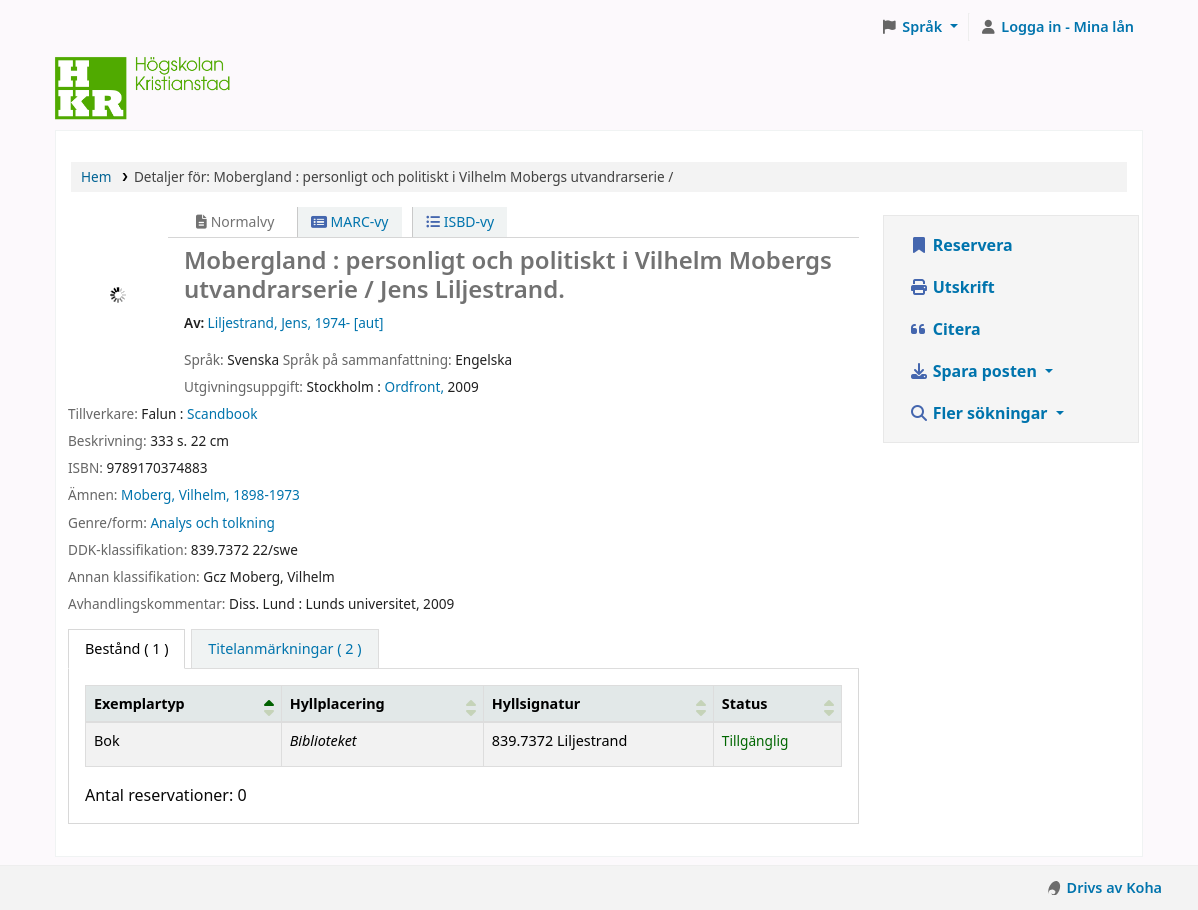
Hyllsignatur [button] (536, 703)
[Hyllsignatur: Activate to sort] (598, 704)
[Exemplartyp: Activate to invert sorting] (184, 704)
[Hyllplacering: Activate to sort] (382, 704)
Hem (96, 176)
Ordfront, (415, 386)
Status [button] (745, 703)
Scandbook (222, 413)
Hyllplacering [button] (337, 703)
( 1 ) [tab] (126, 648)
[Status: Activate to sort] (777, 704)
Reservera (961, 245)
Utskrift (952, 287)
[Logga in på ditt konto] (1057, 27)
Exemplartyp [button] (139, 703)
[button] (919, 27)
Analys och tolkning (212, 522)
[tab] (284, 649)
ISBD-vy (460, 221)
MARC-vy (350, 221)
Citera (945, 329)
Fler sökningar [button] (980, 413)
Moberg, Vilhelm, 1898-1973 (210, 494)
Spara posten (975, 371)
